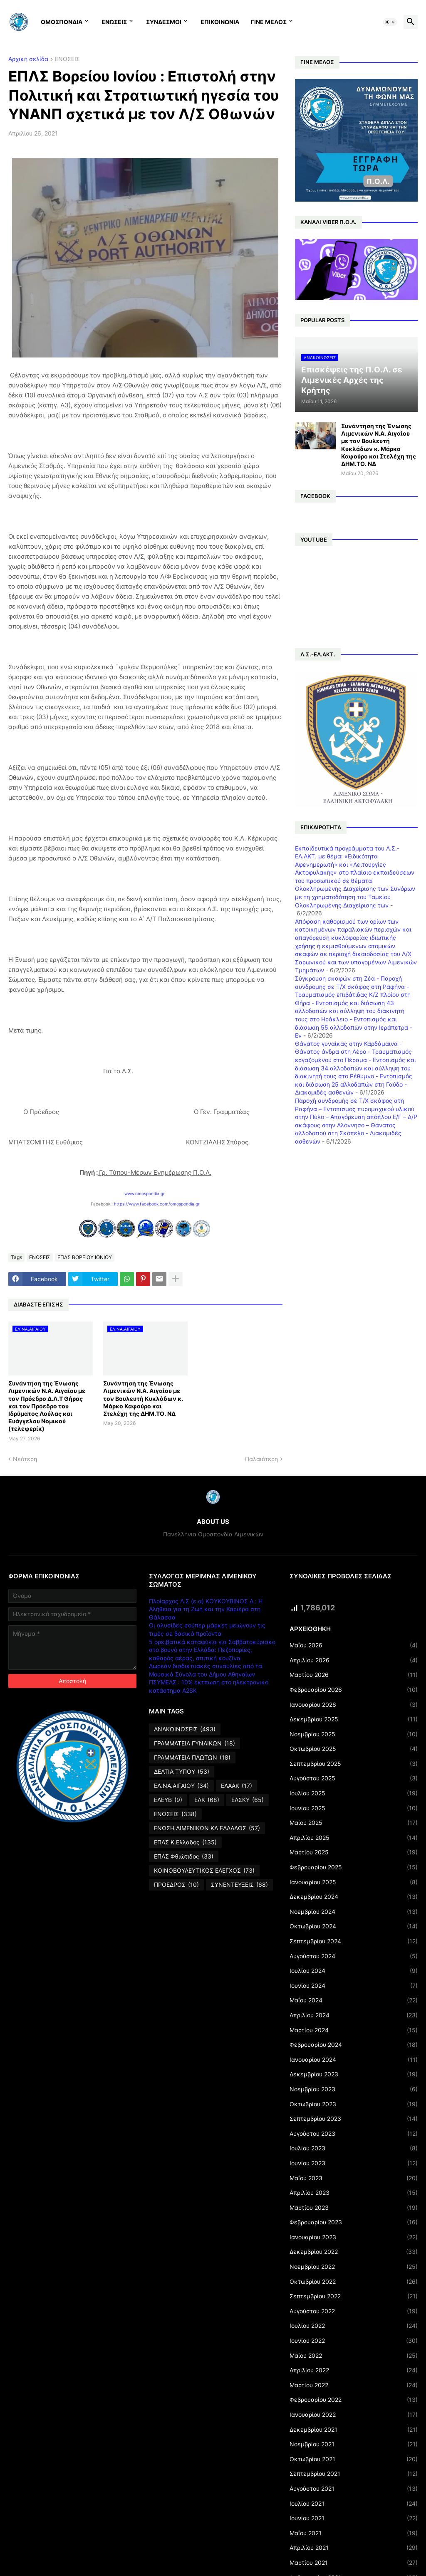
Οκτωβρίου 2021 (354, 2459)
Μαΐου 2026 (354, 1645)
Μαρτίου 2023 (354, 2208)
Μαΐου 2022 (354, 2356)
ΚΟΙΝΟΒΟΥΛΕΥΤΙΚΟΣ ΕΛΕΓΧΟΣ (204, 1870)
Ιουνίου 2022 (354, 2341)
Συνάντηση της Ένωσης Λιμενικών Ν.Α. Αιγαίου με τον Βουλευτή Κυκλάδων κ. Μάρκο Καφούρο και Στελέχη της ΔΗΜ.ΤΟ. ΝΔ (143, 1398)
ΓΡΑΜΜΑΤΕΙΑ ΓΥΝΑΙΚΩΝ (194, 1743)
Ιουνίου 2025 (354, 1808)
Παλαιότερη (261, 1458)
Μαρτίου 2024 (354, 2030)
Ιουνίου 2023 (354, 2163)
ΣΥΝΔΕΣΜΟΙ (163, 21)
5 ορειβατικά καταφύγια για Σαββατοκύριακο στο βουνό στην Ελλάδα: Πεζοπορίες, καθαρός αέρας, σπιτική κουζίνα (212, 1649)
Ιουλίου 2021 (354, 2504)
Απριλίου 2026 (354, 1660)
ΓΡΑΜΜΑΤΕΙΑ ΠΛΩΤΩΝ (192, 1757)
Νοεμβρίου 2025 (354, 1734)
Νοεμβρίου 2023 (354, 2089)
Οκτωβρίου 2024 (354, 1926)
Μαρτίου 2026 (354, 1675)
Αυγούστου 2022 (354, 2311)
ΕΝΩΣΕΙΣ (114, 21)
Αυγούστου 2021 (354, 2489)
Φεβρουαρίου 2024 (354, 2045)
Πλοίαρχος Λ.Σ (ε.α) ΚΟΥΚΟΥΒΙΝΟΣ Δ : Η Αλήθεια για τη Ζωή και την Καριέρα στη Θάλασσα (206, 1609)
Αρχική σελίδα (28, 59)
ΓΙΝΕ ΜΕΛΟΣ (269, 21)
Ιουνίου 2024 (354, 1986)
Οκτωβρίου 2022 (354, 2282)
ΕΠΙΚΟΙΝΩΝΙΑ (220, 21)
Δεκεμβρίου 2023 (354, 2074)
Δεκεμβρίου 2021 (354, 2430)
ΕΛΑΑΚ (236, 1786)
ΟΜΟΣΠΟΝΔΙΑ (61, 21)
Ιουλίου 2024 (354, 1971)
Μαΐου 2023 (354, 2178)
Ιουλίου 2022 (354, 2326)
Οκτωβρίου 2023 (354, 2104)
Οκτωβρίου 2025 (354, 1749)
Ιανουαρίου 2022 (354, 2415)
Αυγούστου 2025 (354, 1778)
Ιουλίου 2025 (354, 1793)
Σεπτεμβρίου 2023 (354, 2119)
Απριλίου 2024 (354, 2015)
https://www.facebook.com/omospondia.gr (157, 1203)
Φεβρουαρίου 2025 (354, 1867)
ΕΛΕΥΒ (168, 1800)
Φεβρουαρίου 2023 (354, 2222)
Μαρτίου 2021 (354, 2563)
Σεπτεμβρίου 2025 (354, 1764)
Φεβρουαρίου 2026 (354, 1690)
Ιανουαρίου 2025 (354, 1882)
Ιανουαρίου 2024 (354, 2060)
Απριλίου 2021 (354, 2548)
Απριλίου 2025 (354, 1838)
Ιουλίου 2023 (354, 2148)
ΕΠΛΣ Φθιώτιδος (183, 1856)
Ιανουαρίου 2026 (354, 1705)
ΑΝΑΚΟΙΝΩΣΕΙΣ (184, 1729)
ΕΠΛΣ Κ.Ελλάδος (185, 1842)
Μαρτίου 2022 (354, 2385)
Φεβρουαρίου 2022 (354, 2400)
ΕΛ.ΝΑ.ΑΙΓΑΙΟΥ (181, 1786)
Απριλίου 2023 (354, 2193)
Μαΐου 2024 (354, 2000)
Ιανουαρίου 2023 (354, 2237)
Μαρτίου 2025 (354, 1852)
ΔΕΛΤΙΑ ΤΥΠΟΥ (181, 1771)
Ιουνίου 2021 (354, 2518)
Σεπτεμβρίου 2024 (354, 1941)
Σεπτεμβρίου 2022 (354, 2296)
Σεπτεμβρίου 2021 (354, 2474)
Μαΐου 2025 (354, 1823)
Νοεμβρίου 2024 (354, 1912)
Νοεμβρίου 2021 (354, 2444)
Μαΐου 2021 (354, 2533)
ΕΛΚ (206, 1800)
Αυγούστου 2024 (354, 1956)
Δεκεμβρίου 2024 (354, 1897)
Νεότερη (25, 1458)
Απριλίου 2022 (354, 2370)
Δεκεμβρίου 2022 (354, 2252)
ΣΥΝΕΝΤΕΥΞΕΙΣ (239, 1885)
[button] (390, 22)
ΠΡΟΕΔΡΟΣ (176, 1885)
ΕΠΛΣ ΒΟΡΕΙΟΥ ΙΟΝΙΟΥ (84, 1257)
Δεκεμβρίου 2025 (354, 1719)
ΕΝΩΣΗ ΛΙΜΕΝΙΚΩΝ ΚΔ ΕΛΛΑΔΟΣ (207, 1828)
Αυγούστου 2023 (354, 2134)
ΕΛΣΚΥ (247, 1800)
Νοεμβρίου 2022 (354, 2267)
